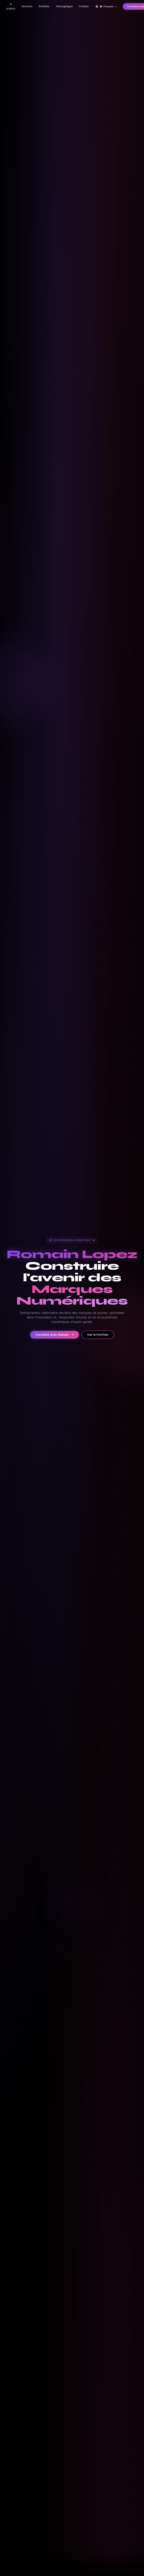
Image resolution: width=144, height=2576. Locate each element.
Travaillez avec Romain (54, 1334)
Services (27, 6)
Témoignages (64, 6)
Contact (83, 6)
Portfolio (44, 6)
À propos (10, 6)
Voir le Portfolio (97, 1334)
